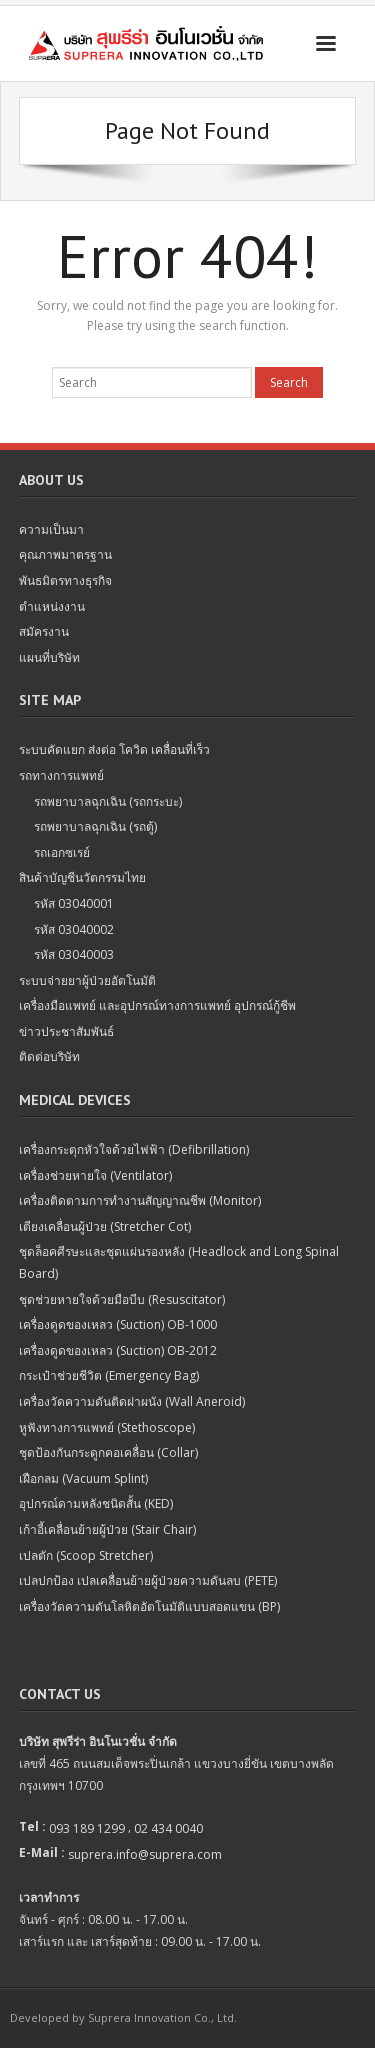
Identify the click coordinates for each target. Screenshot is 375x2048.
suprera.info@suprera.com (145, 1854)
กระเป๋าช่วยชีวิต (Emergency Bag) (109, 1375)
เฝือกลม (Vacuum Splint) (83, 1478)
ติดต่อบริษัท (49, 1056)
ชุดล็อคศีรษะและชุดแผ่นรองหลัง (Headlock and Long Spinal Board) (179, 1262)
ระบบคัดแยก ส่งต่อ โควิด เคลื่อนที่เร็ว (114, 749)
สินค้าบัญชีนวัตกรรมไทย (82, 877)
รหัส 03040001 (74, 903)
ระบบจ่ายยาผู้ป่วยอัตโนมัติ (87, 980)
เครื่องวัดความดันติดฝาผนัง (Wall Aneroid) (132, 1401)
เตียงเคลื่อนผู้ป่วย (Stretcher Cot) (105, 1226)
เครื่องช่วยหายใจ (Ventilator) (95, 1175)
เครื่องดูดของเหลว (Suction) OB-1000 (118, 1324)
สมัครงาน (44, 631)
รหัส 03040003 (74, 954)
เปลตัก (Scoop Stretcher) (86, 1555)
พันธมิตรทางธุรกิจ (65, 580)
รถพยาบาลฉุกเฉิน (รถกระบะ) (108, 801)
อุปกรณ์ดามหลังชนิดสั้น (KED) (96, 1503)
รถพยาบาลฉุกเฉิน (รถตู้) (95, 826)
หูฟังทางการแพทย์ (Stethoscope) (107, 1427)
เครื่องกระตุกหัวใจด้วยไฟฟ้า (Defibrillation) (134, 1149)
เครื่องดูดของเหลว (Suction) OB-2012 (118, 1350)
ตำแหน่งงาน (52, 606)
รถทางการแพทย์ (61, 775)
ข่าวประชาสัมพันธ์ (66, 1031)
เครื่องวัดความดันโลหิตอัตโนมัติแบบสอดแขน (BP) (149, 1606)
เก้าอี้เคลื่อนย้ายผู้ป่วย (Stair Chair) (107, 1529)
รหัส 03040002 (74, 929)
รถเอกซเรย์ (62, 852)
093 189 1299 (87, 1828)
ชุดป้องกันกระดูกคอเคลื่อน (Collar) (108, 1452)
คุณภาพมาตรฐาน (65, 554)
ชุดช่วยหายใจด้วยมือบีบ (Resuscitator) (122, 1299)
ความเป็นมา (51, 529)
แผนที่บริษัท (49, 657)
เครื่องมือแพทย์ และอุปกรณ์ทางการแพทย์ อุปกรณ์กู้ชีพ (157, 1005)
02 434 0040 (168, 1828)
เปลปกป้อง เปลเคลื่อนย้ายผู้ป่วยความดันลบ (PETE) (148, 1580)
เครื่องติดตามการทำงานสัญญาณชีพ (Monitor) (140, 1200)
